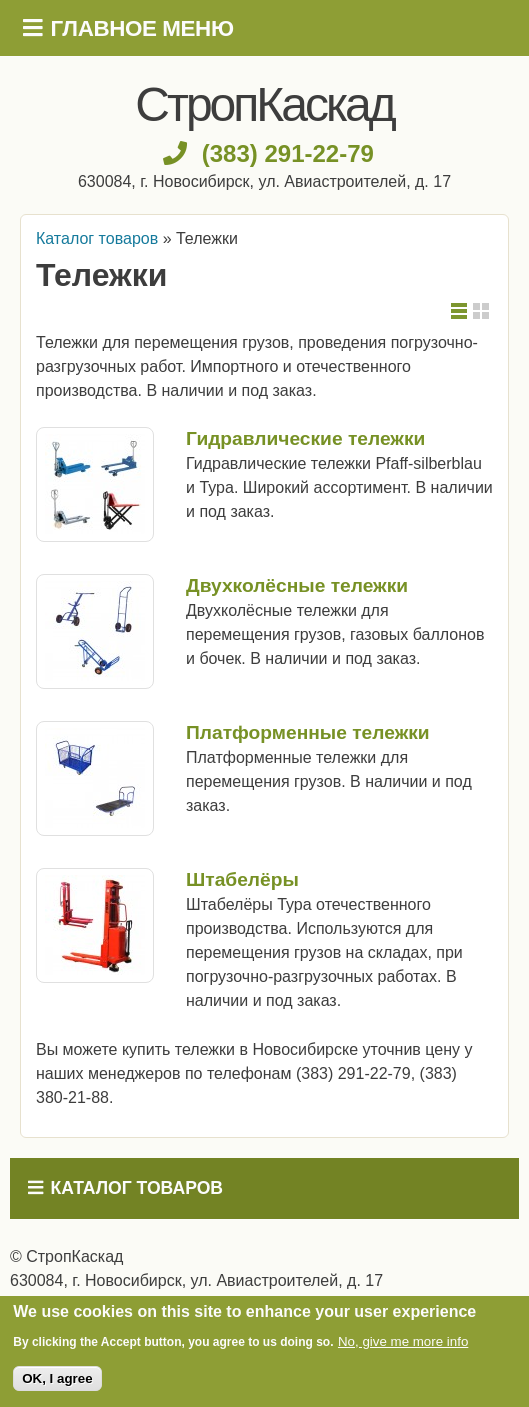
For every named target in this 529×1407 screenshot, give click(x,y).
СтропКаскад (264, 104)
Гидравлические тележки (305, 438)
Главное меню (142, 28)
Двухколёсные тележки (297, 585)
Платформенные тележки (308, 732)
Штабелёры (242, 879)
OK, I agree (57, 1378)
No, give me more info (403, 1341)
